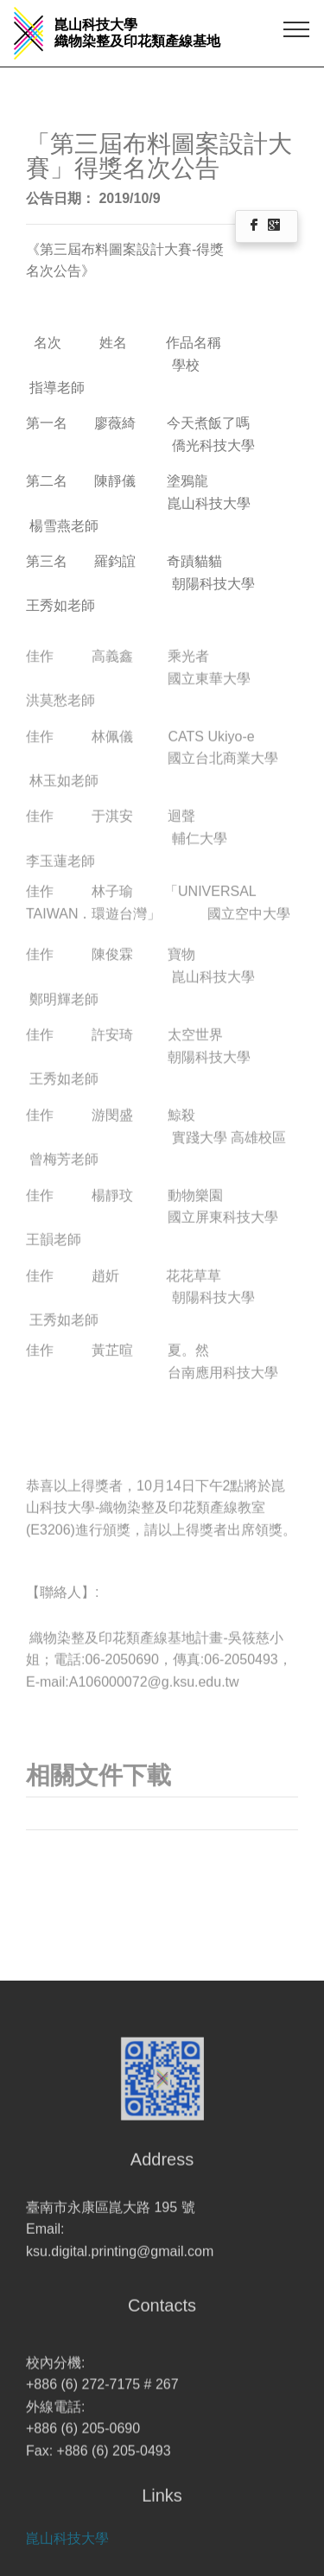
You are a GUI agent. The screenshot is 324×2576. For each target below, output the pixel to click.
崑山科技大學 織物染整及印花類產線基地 (137, 32)
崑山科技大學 (67, 2548)
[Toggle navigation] (296, 28)
